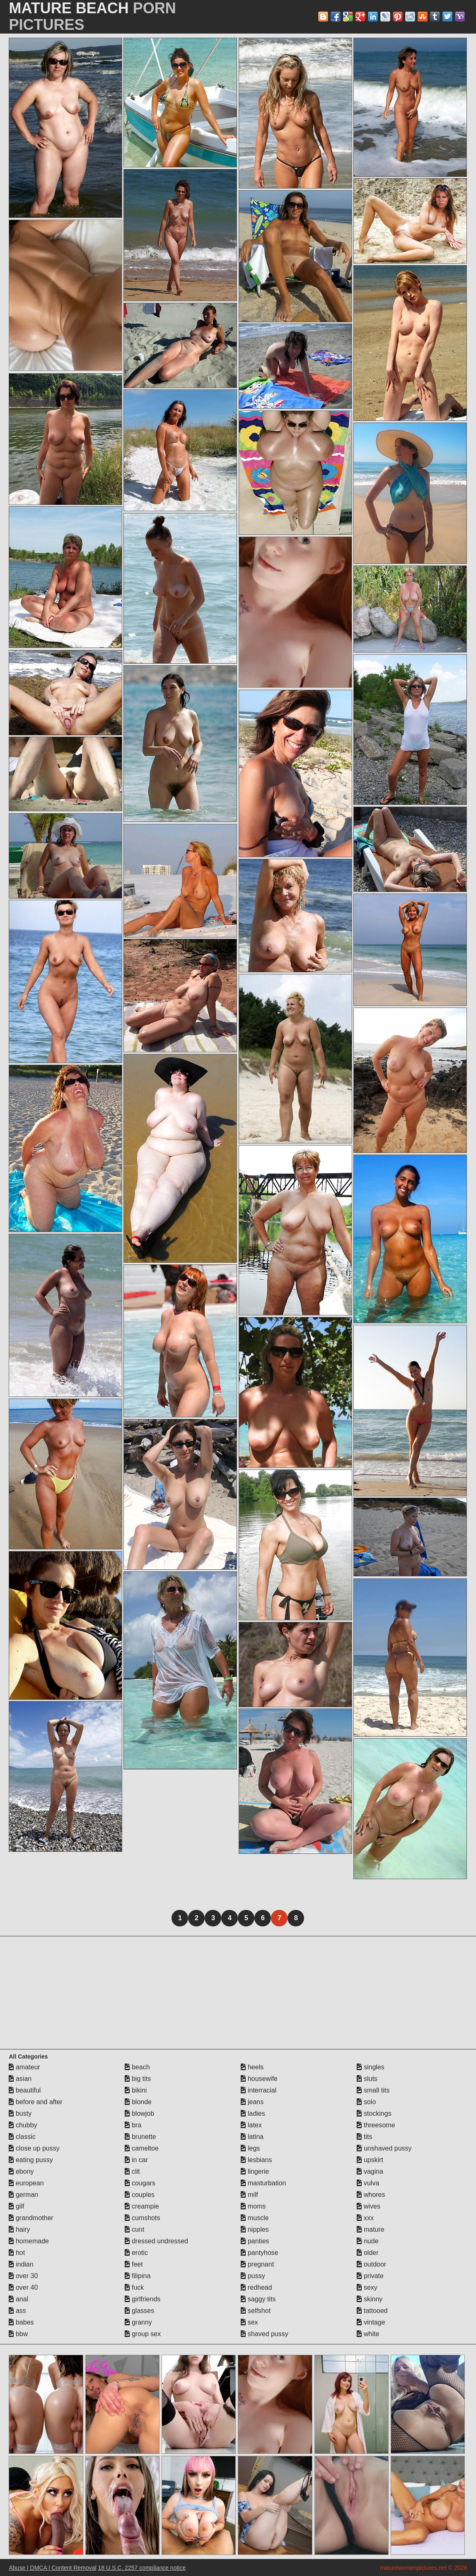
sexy (367, 2287)
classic (22, 2136)
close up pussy (34, 2148)
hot (17, 2252)
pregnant (257, 2264)
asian (20, 2078)
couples (140, 2194)
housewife (259, 2078)
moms (253, 2206)
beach (137, 2067)
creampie (142, 2206)
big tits (138, 2078)
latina (252, 2136)
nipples (254, 2229)
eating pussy (31, 2159)
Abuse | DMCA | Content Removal (52, 2567)
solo (366, 2101)
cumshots (142, 2217)
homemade (29, 2241)
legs (250, 2148)
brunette (140, 2136)
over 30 (23, 2275)
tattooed (372, 2310)
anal (18, 2299)
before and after (35, 2101)
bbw (18, 2333)
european (26, 2183)
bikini (136, 2090)
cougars (140, 2183)
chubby (23, 2125)
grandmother (31, 2217)
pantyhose (259, 2252)
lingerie (255, 2171)
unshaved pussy (384, 2148)
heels (252, 2067)
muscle (254, 2217)
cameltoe (141, 2148)
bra (133, 2125)
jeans (252, 2101)
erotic (136, 2252)
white (368, 2333)
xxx (365, 2217)
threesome (376, 2125)
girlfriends (142, 2299)
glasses (139, 2310)
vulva (368, 2183)
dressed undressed (156, 2241)
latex (251, 2125)
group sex (143, 2333)
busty (20, 2113)
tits (364, 2136)
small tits (373, 2090)
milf (249, 2194)
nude (367, 2241)
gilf (16, 2206)
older (367, 2252)
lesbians (256, 2159)
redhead (256, 2287)
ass (17, 2310)
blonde (138, 2101)
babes (21, 2322)
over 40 (23, 2287)
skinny (369, 2299)
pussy (253, 2275)
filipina (137, 2275)
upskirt (370, 2159)
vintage (371, 2322)
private (370, 2275)
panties (255, 2241)
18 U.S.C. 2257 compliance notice (142, 2567)
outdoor (371, 2264)
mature (370, 2229)
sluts (367, 2078)
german (23, 2194)
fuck (134, 2287)
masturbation (263, 2183)
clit (132, 2171)
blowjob (139, 2113)
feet (134, 2264)
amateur (24, 2067)
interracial (258, 2090)
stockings (374, 2113)
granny (138, 2322)
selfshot (256, 2310)
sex (249, 2322)
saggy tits (258, 2299)
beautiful (25, 2090)
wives (368, 2206)
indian (21, 2264)
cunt (134, 2229)
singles (370, 2067)
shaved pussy (264, 2333)
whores (371, 2194)
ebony (21, 2171)
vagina (370, 2171)
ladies (253, 2113)
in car (136, 2159)
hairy (19, 2229)
